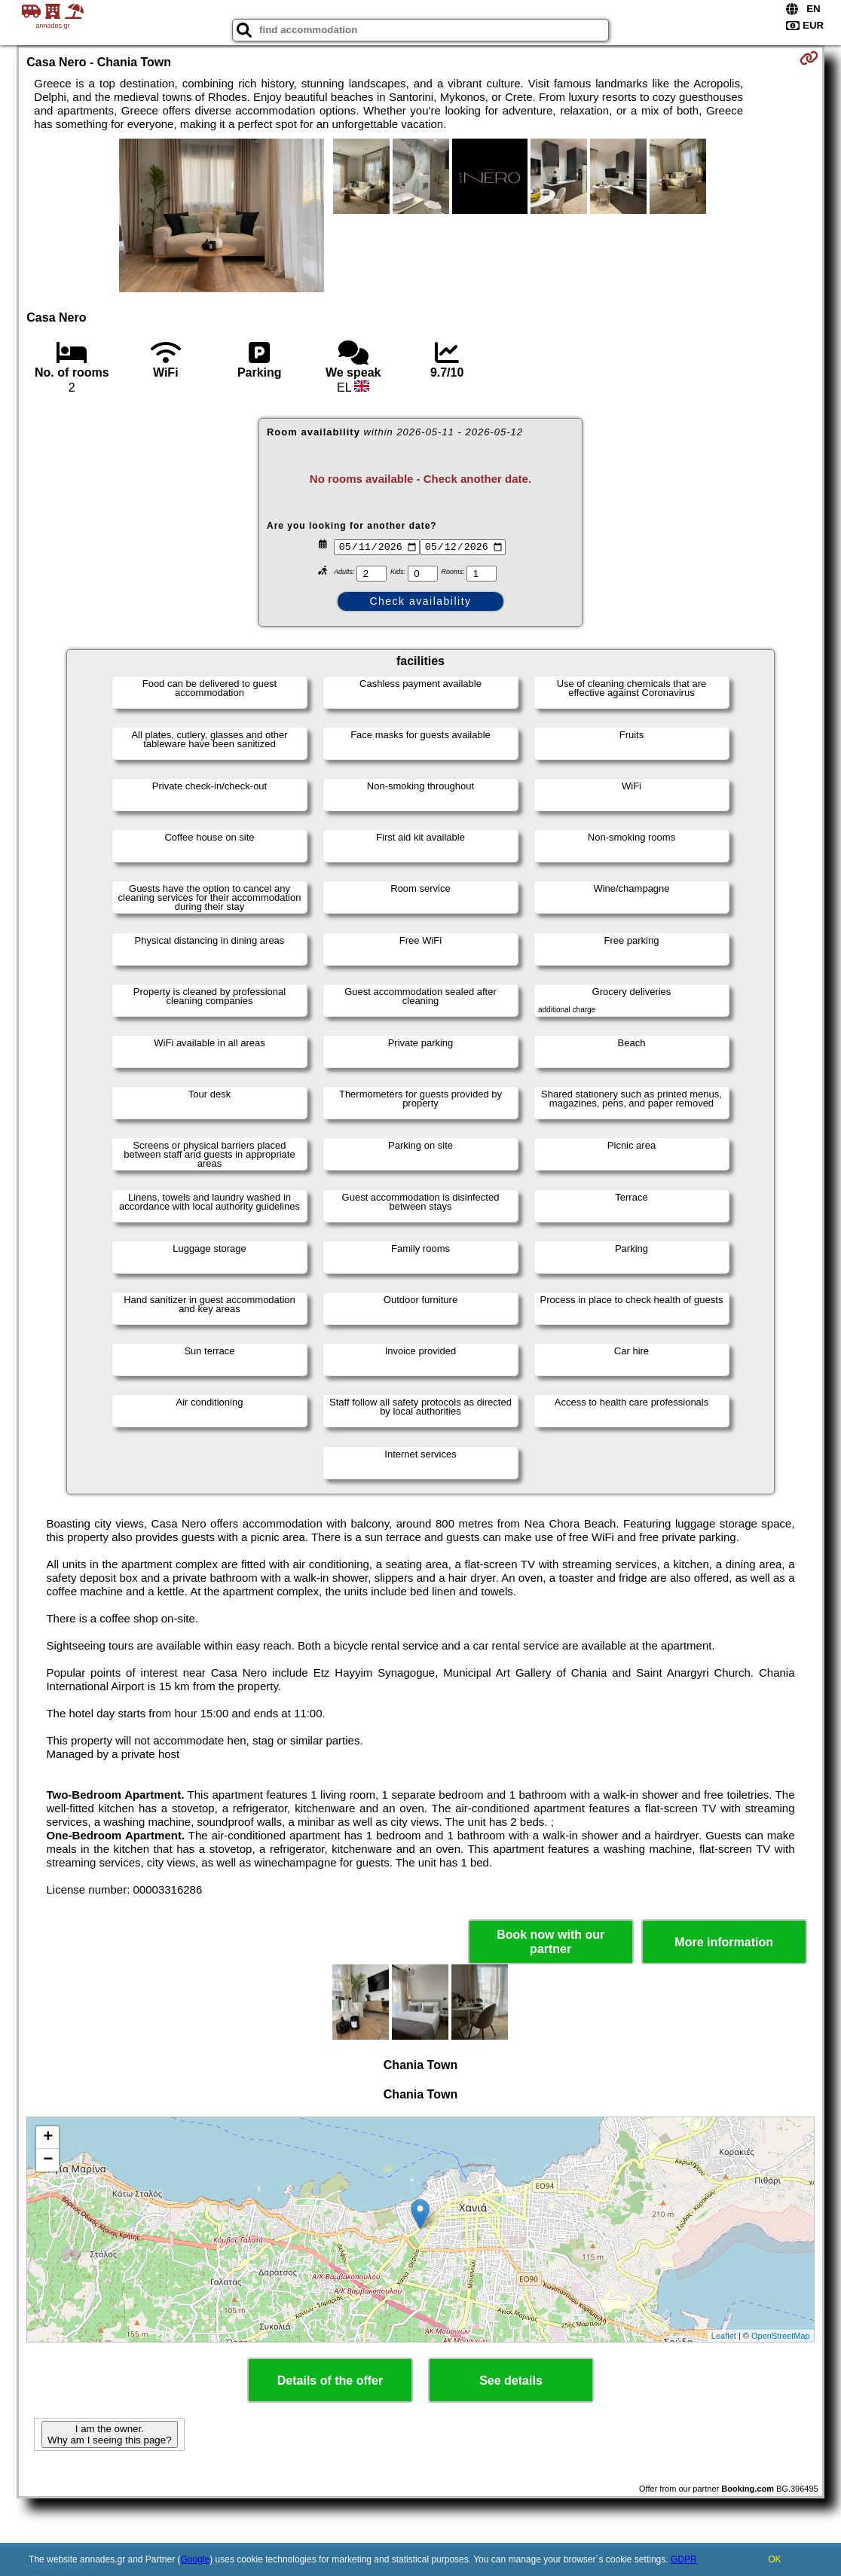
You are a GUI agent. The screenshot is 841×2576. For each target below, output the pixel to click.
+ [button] (48, 2137)
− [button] (48, 2160)
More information (723, 1942)
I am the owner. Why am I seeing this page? (109, 2434)
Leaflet (723, 2335)
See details (511, 2380)
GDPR (684, 2559)
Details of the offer (330, 2380)
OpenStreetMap (780, 2335)
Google (195, 2559)
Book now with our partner (550, 1941)
